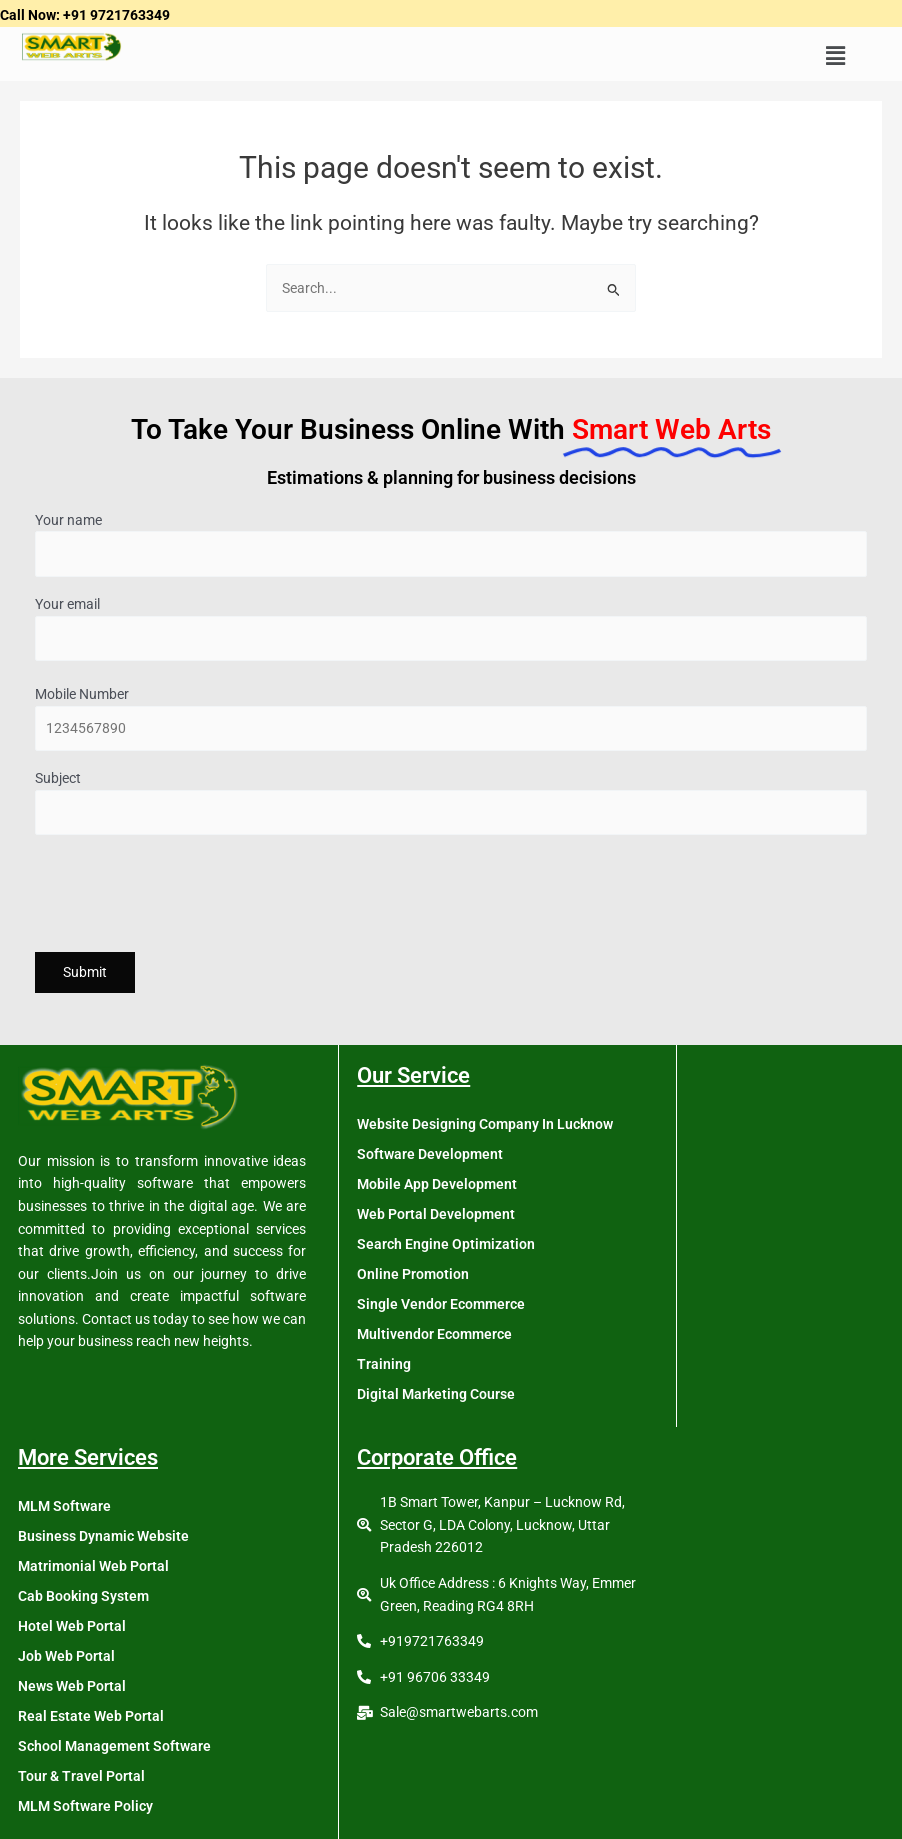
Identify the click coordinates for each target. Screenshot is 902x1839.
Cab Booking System (83, 1596)
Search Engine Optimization (446, 1244)
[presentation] (187, 896)
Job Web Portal (66, 1656)
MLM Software (64, 1506)
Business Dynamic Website (103, 1536)
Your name (451, 544)
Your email (451, 628)
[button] (835, 57)
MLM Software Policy (85, 1806)
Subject (451, 802)
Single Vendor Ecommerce (441, 1304)
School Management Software (114, 1746)
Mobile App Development (437, 1184)
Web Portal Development (436, 1214)
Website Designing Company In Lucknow (485, 1124)
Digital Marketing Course (436, 1394)
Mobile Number (451, 718)
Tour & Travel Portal (81, 1776)
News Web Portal (72, 1686)
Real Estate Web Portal (91, 1716)
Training (384, 1364)
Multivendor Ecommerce (434, 1334)
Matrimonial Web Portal (93, 1566)
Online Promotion (413, 1274)
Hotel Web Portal (72, 1626)
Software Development (430, 1154)
